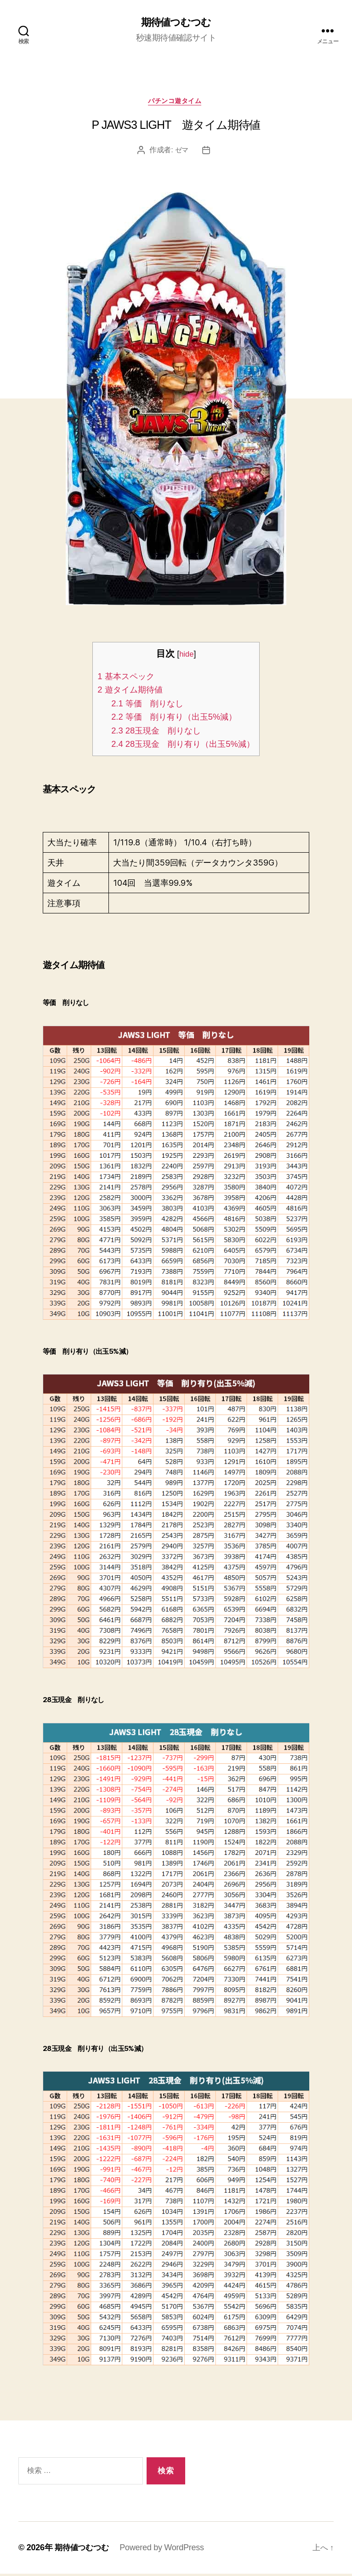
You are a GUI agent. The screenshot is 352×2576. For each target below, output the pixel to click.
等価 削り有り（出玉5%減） (173, 719)
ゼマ (182, 152)
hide (186, 656)
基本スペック (121, 678)
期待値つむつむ (176, 23)
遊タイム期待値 (126, 692)
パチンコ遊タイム (176, 102)
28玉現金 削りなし (153, 733)
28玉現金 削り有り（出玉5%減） (183, 746)
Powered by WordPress (165, 2549)
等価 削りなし (143, 705)
